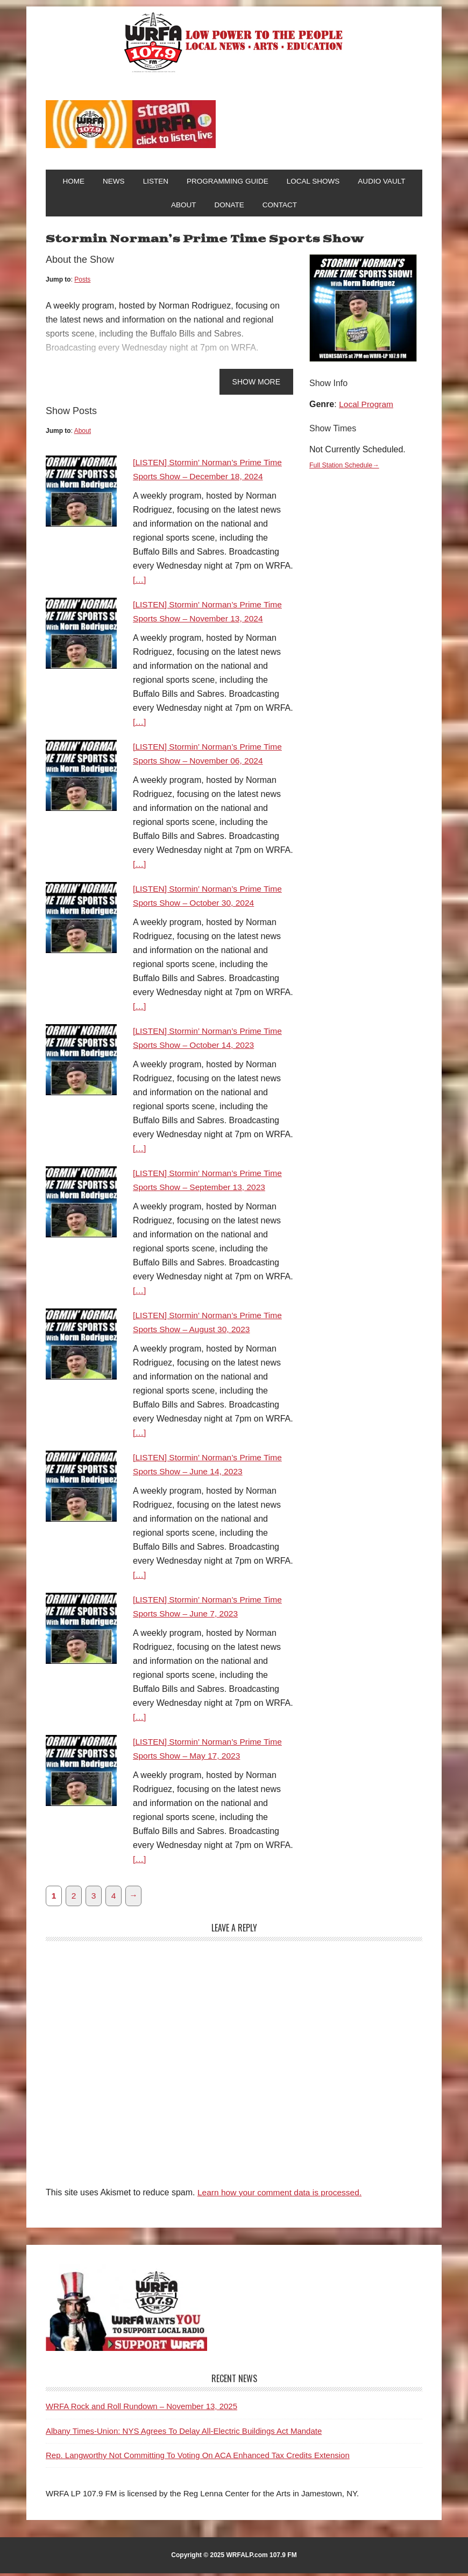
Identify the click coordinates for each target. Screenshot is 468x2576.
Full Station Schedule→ (345, 467)
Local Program (367, 406)
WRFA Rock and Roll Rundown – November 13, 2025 (141, 2408)
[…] (139, 582)
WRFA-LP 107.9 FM (234, 42)
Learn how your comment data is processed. (282, 2195)
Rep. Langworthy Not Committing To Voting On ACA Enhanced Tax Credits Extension (198, 2457)
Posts (82, 281)
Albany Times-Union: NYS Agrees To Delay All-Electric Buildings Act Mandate (184, 2433)
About (82, 433)
